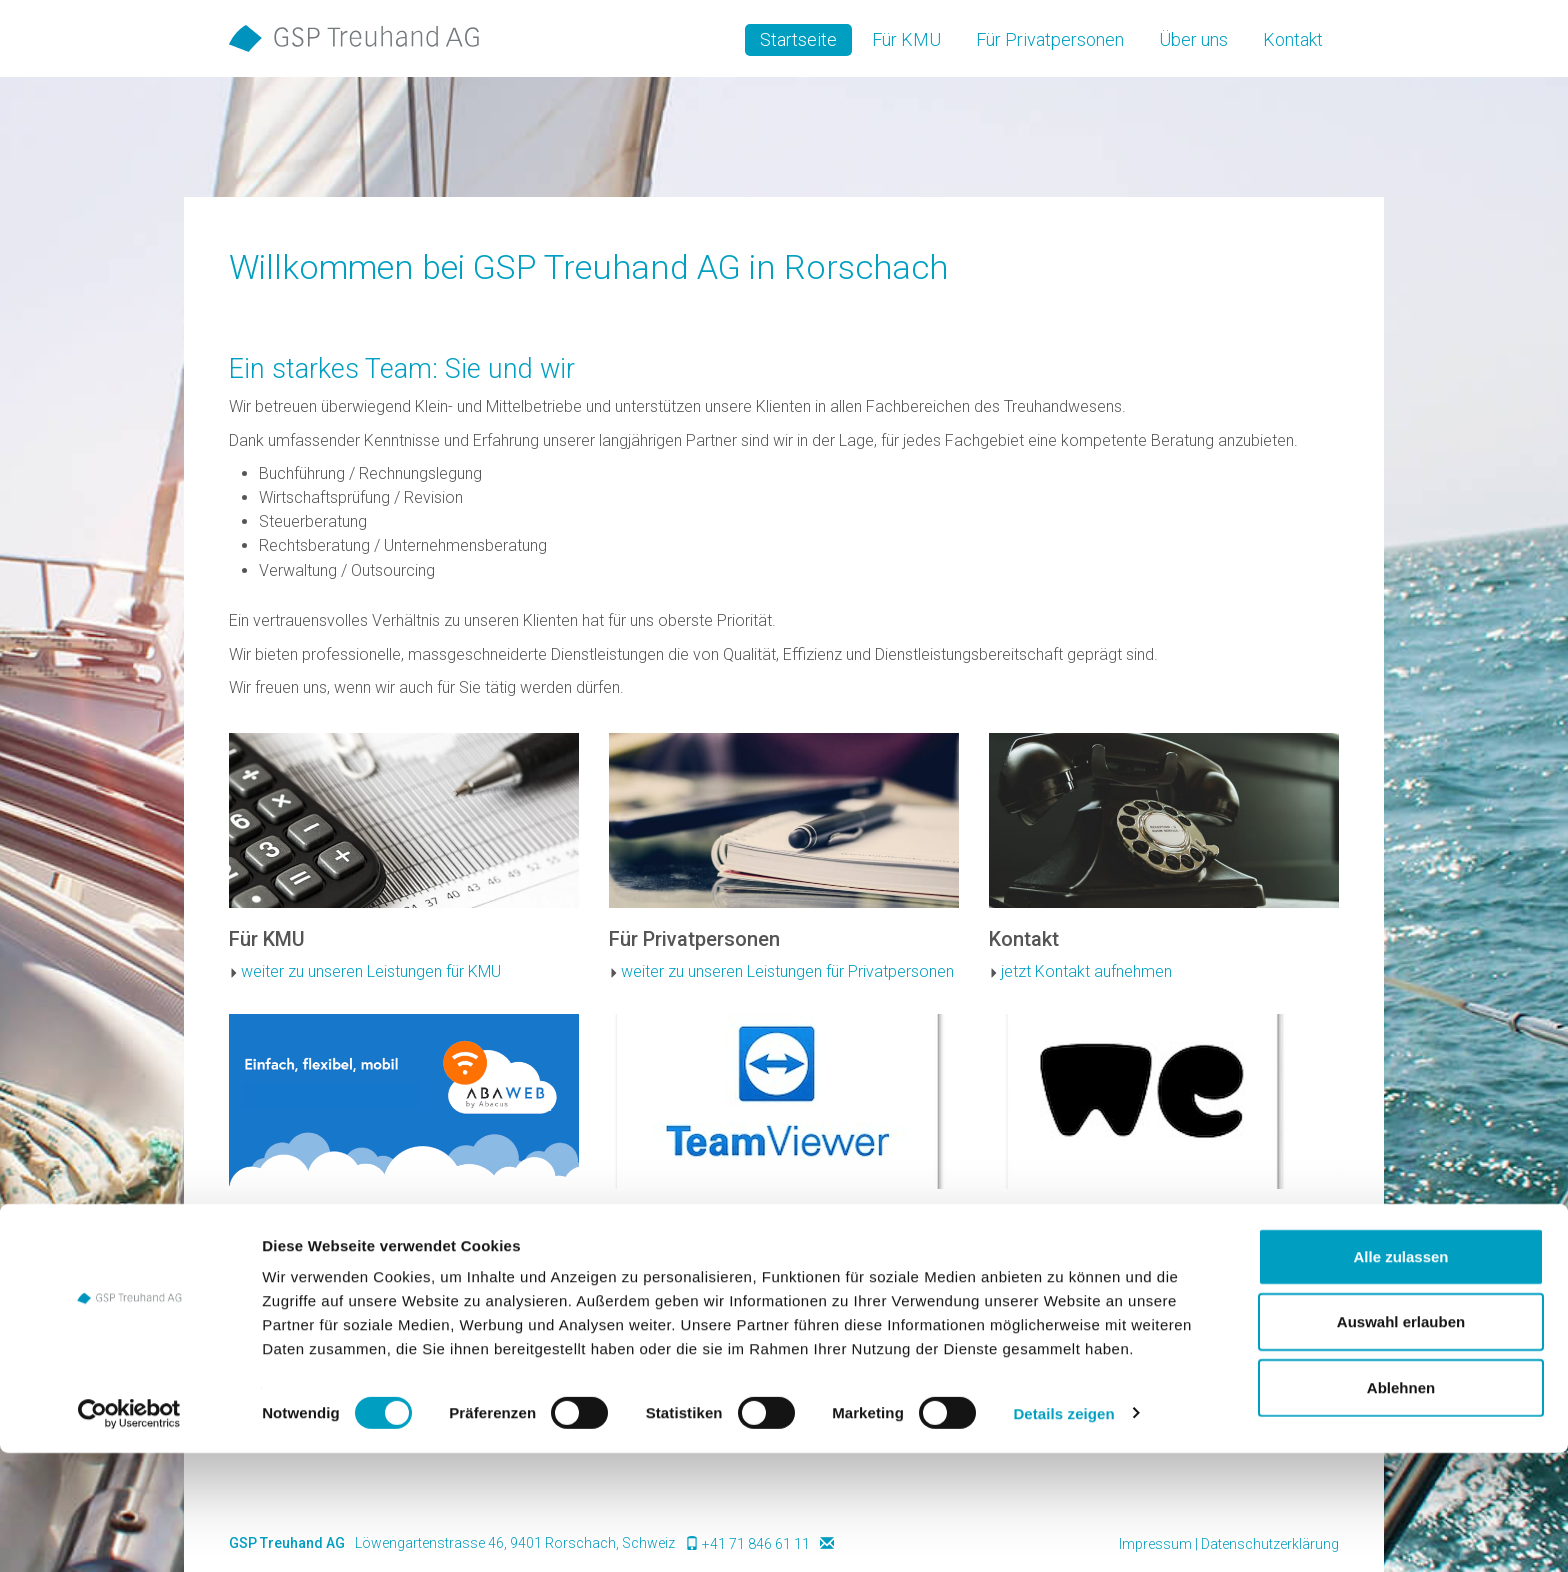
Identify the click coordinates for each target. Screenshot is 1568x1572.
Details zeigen (1063, 1532)
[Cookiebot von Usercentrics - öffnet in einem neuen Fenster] (129, 1533)
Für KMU (906, 39)
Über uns (1193, 39)
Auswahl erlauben (1401, 1441)
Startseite (798, 39)
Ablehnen (1401, 1506)
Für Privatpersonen (1050, 39)
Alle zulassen (1400, 1375)
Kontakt (1293, 39)
